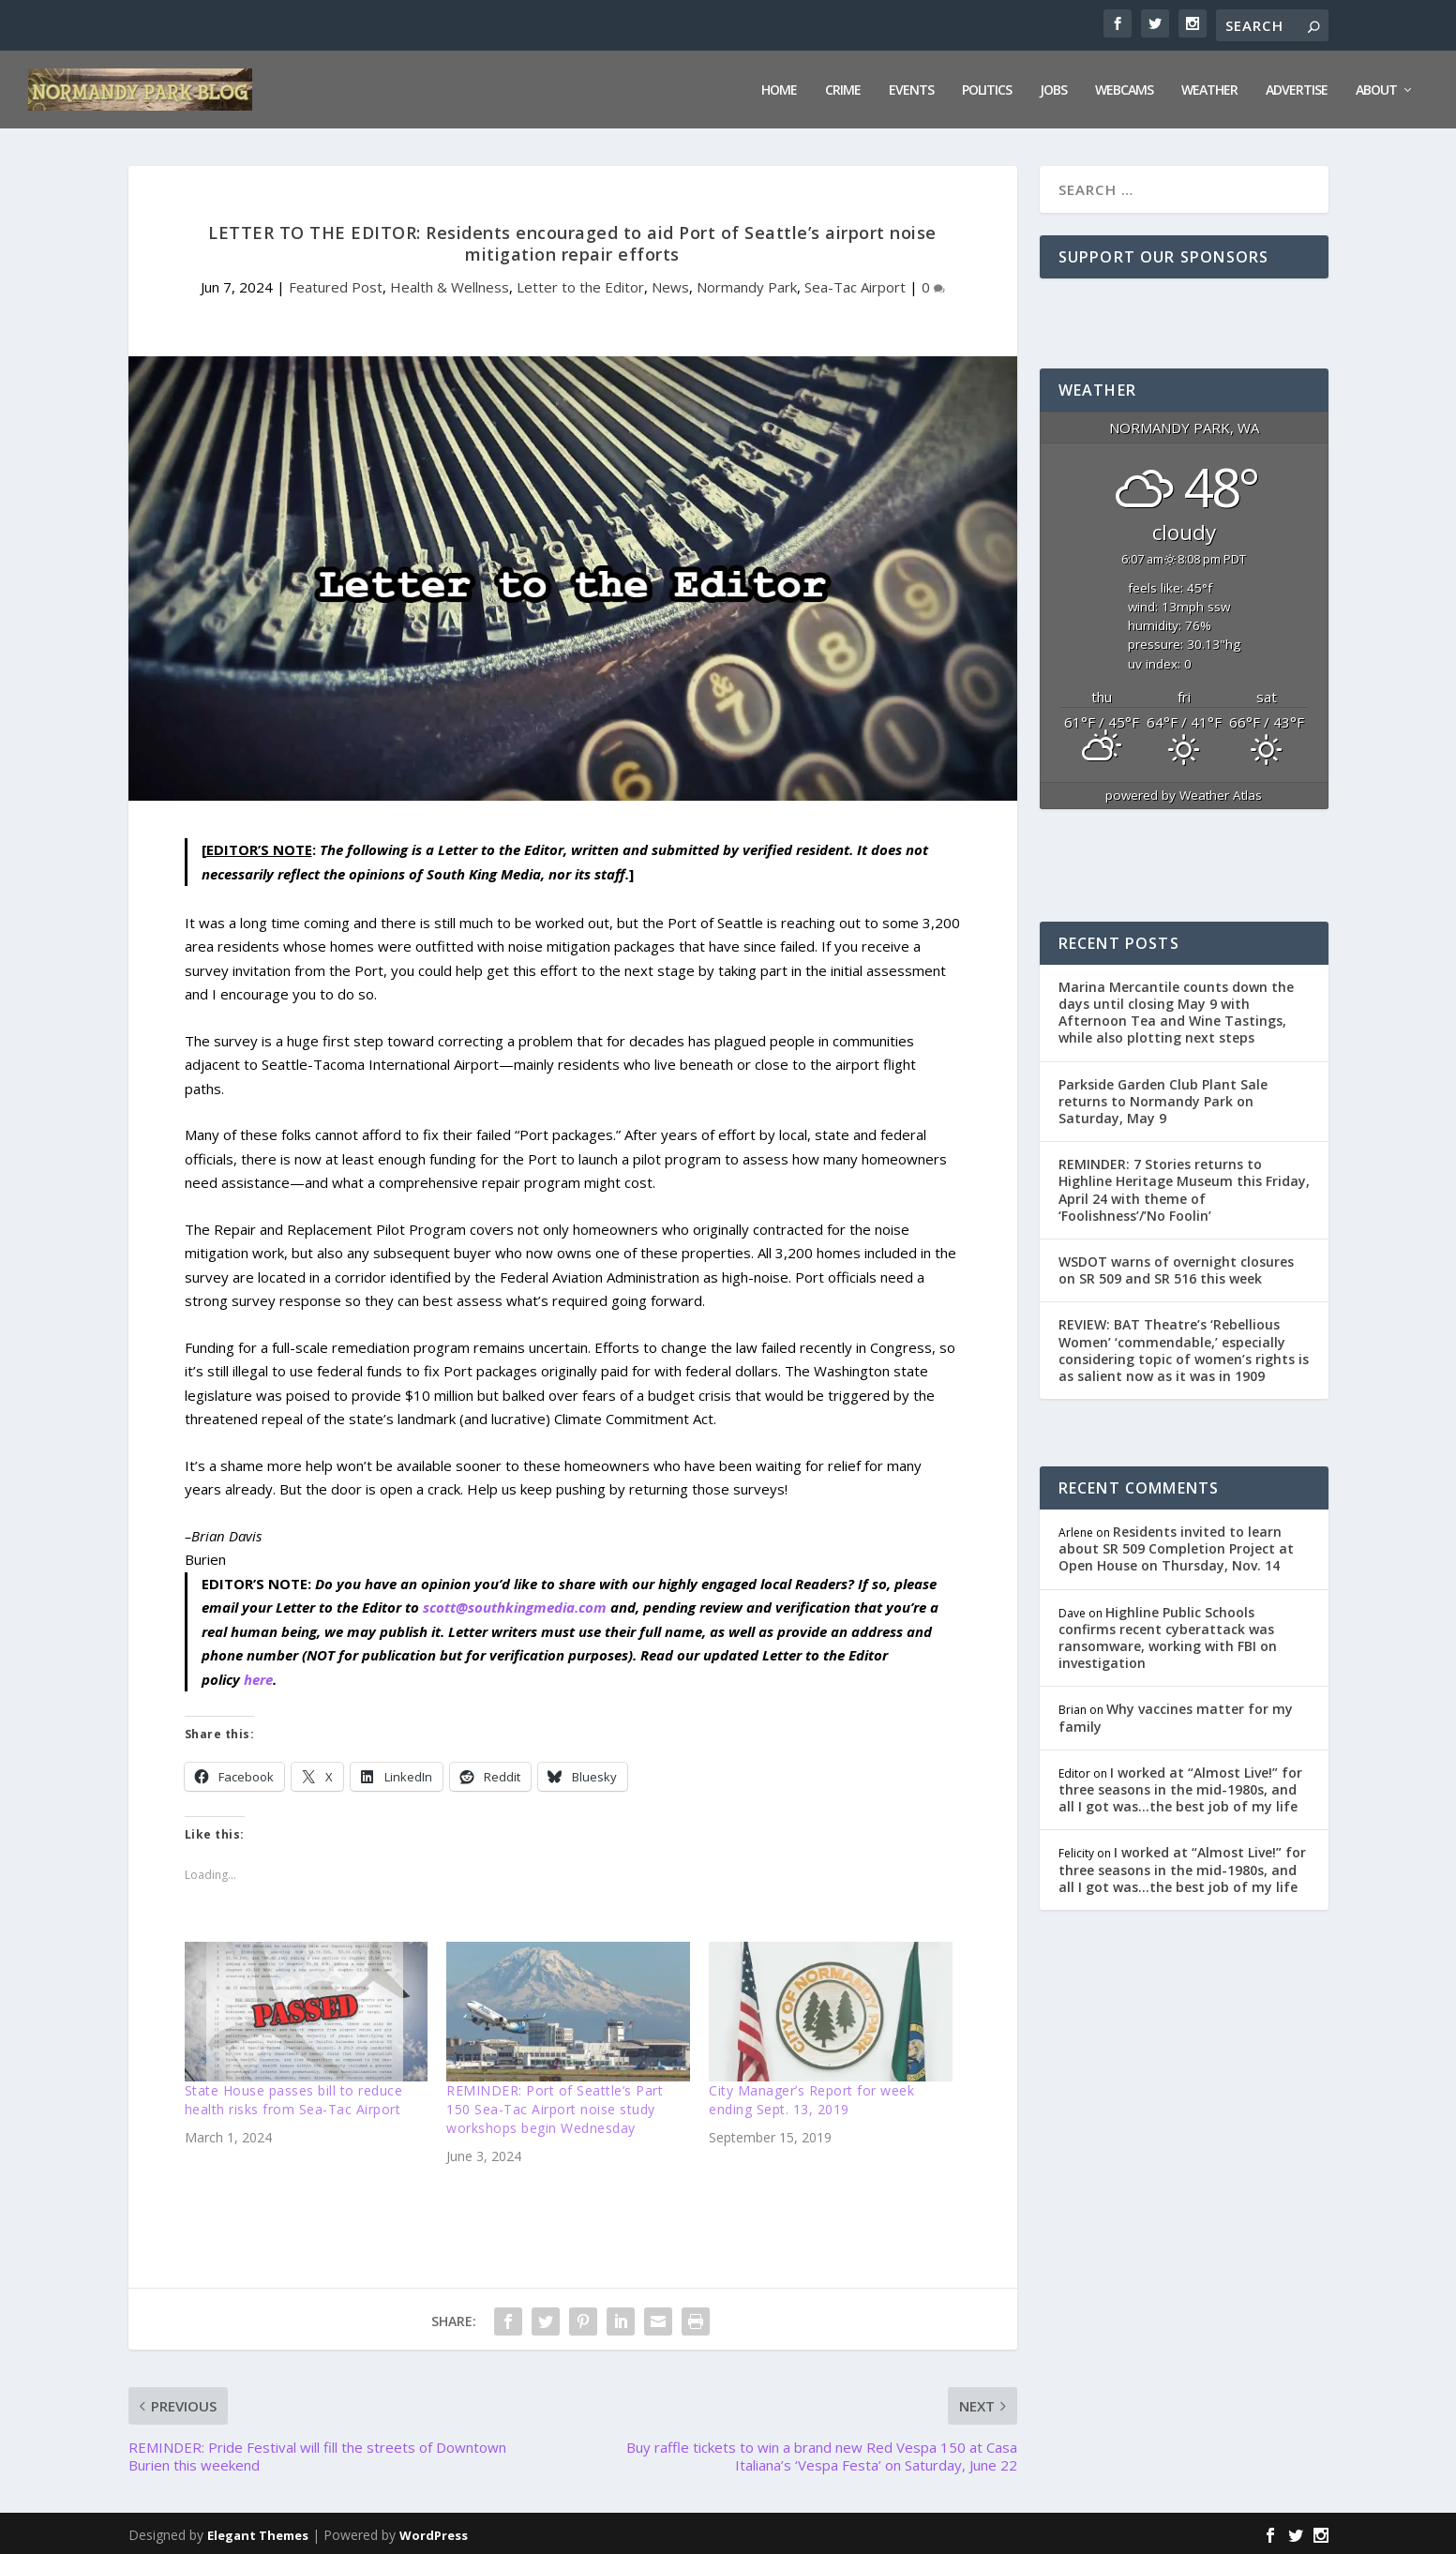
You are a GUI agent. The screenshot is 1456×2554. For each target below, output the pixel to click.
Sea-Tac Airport (855, 284)
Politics (987, 88)
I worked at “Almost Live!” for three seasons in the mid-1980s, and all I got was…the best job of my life (1180, 1786)
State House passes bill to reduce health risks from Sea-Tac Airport (294, 2097)
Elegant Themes (257, 2532)
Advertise (1297, 88)
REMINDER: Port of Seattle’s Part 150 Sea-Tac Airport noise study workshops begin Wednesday (554, 2106)
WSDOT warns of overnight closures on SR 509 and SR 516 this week (1176, 1267)
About (1376, 88)
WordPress (433, 2532)
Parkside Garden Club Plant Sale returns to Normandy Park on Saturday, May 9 (1163, 1098)
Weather (1209, 88)
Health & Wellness (449, 284)
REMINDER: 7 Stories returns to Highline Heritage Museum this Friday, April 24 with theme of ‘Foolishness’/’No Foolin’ (1184, 1187)
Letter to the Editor (580, 284)
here (258, 1676)
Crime (843, 88)
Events (911, 88)
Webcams (1124, 88)
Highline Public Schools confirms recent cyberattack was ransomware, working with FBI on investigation (1167, 1635)
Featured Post (336, 284)
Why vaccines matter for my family (1175, 1714)
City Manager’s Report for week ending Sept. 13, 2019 (811, 2097)
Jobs (1053, 88)
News (670, 284)
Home (779, 88)
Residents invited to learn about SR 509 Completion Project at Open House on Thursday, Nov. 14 (1176, 1545)
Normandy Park (747, 284)
